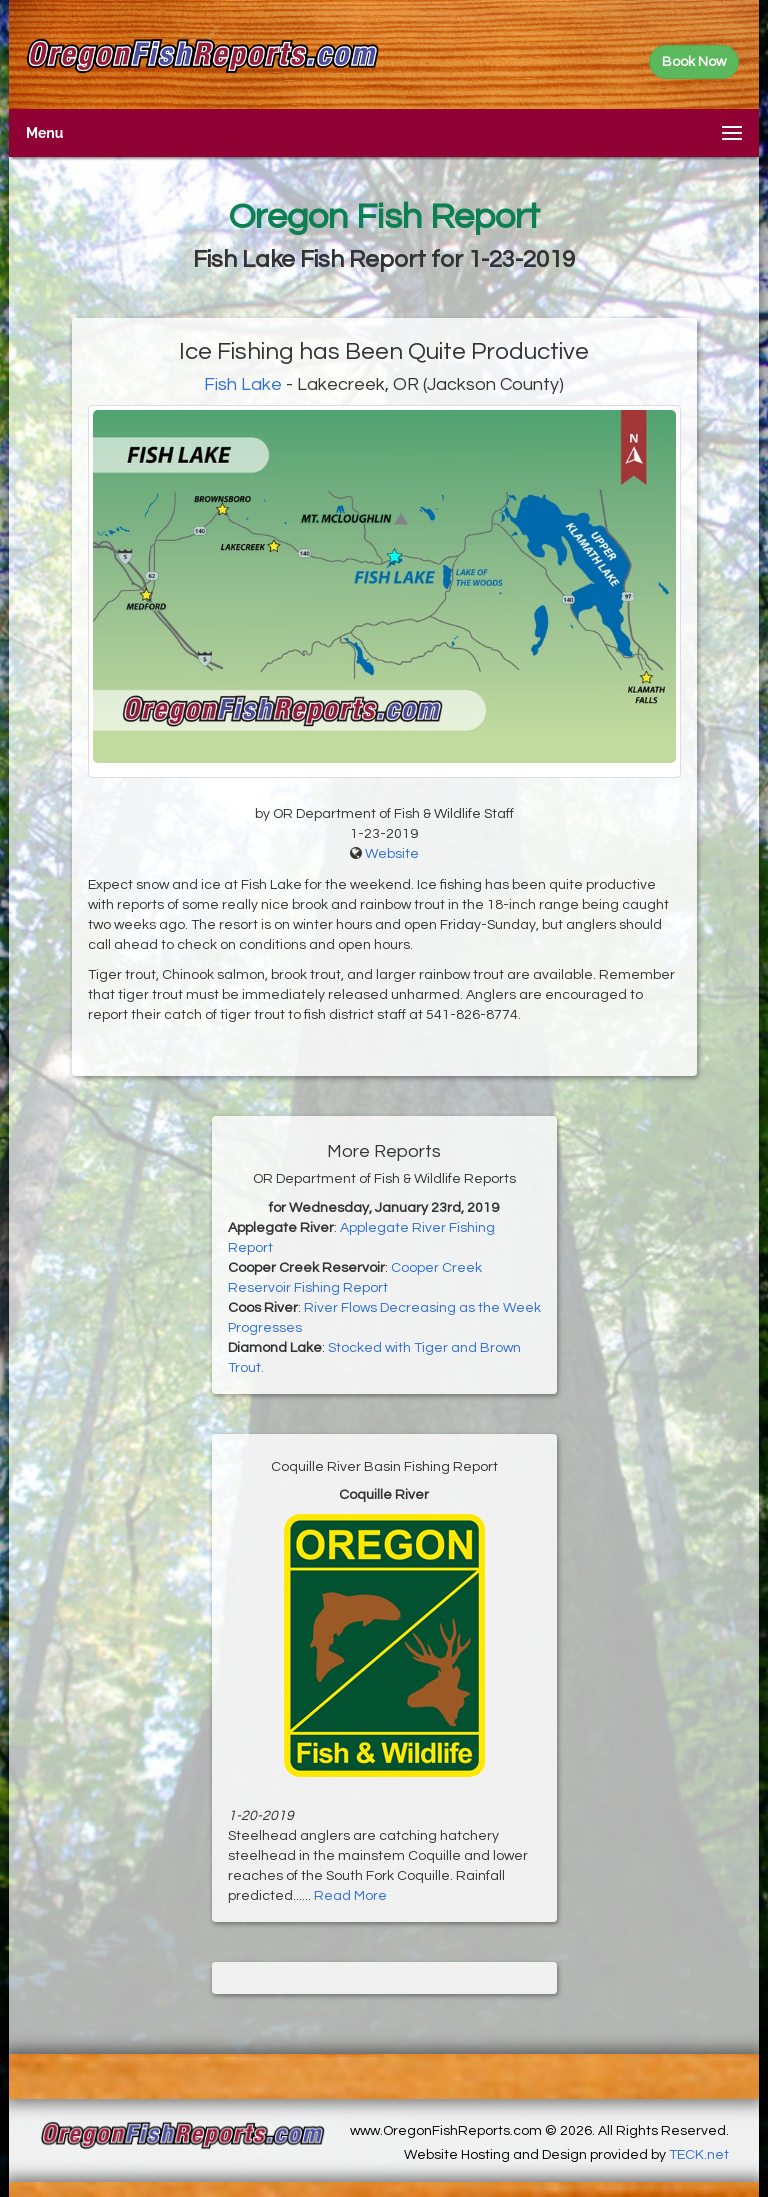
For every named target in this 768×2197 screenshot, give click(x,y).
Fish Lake (245, 384)
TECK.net (699, 2155)
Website (392, 854)
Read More (350, 1896)
